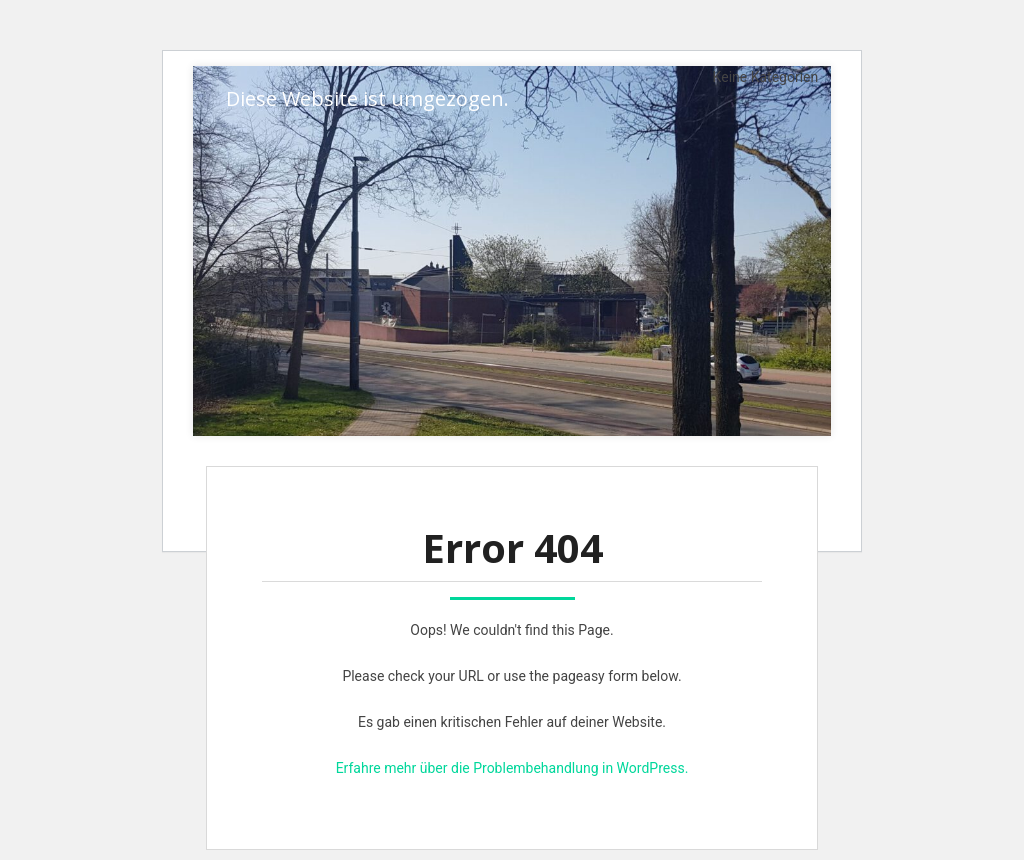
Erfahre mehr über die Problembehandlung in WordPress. (512, 768)
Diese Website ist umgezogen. (367, 98)
